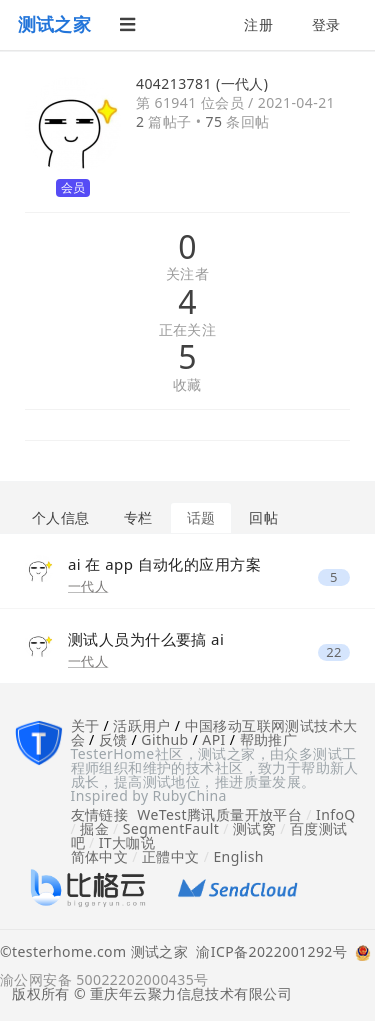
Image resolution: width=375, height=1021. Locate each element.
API (213, 739)
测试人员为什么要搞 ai (146, 639)
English (238, 856)
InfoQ (336, 814)
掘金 (94, 828)
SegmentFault (171, 828)
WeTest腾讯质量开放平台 (219, 814)
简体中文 (100, 856)
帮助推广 (269, 739)
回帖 (263, 517)
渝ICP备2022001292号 (267, 953)
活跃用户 (142, 725)
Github (164, 739)
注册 (258, 24)
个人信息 (61, 517)
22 (334, 652)
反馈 (113, 739)
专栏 (138, 517)
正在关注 (188, 330)
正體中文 (171, 856)
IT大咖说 (127, 842)
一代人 (88, 586)
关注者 (187, 274)
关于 (85, 725)
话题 (201, 517)
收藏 (187, 385)
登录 (326, 24)
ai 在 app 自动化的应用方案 (164, 564)
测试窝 (254, 828)
